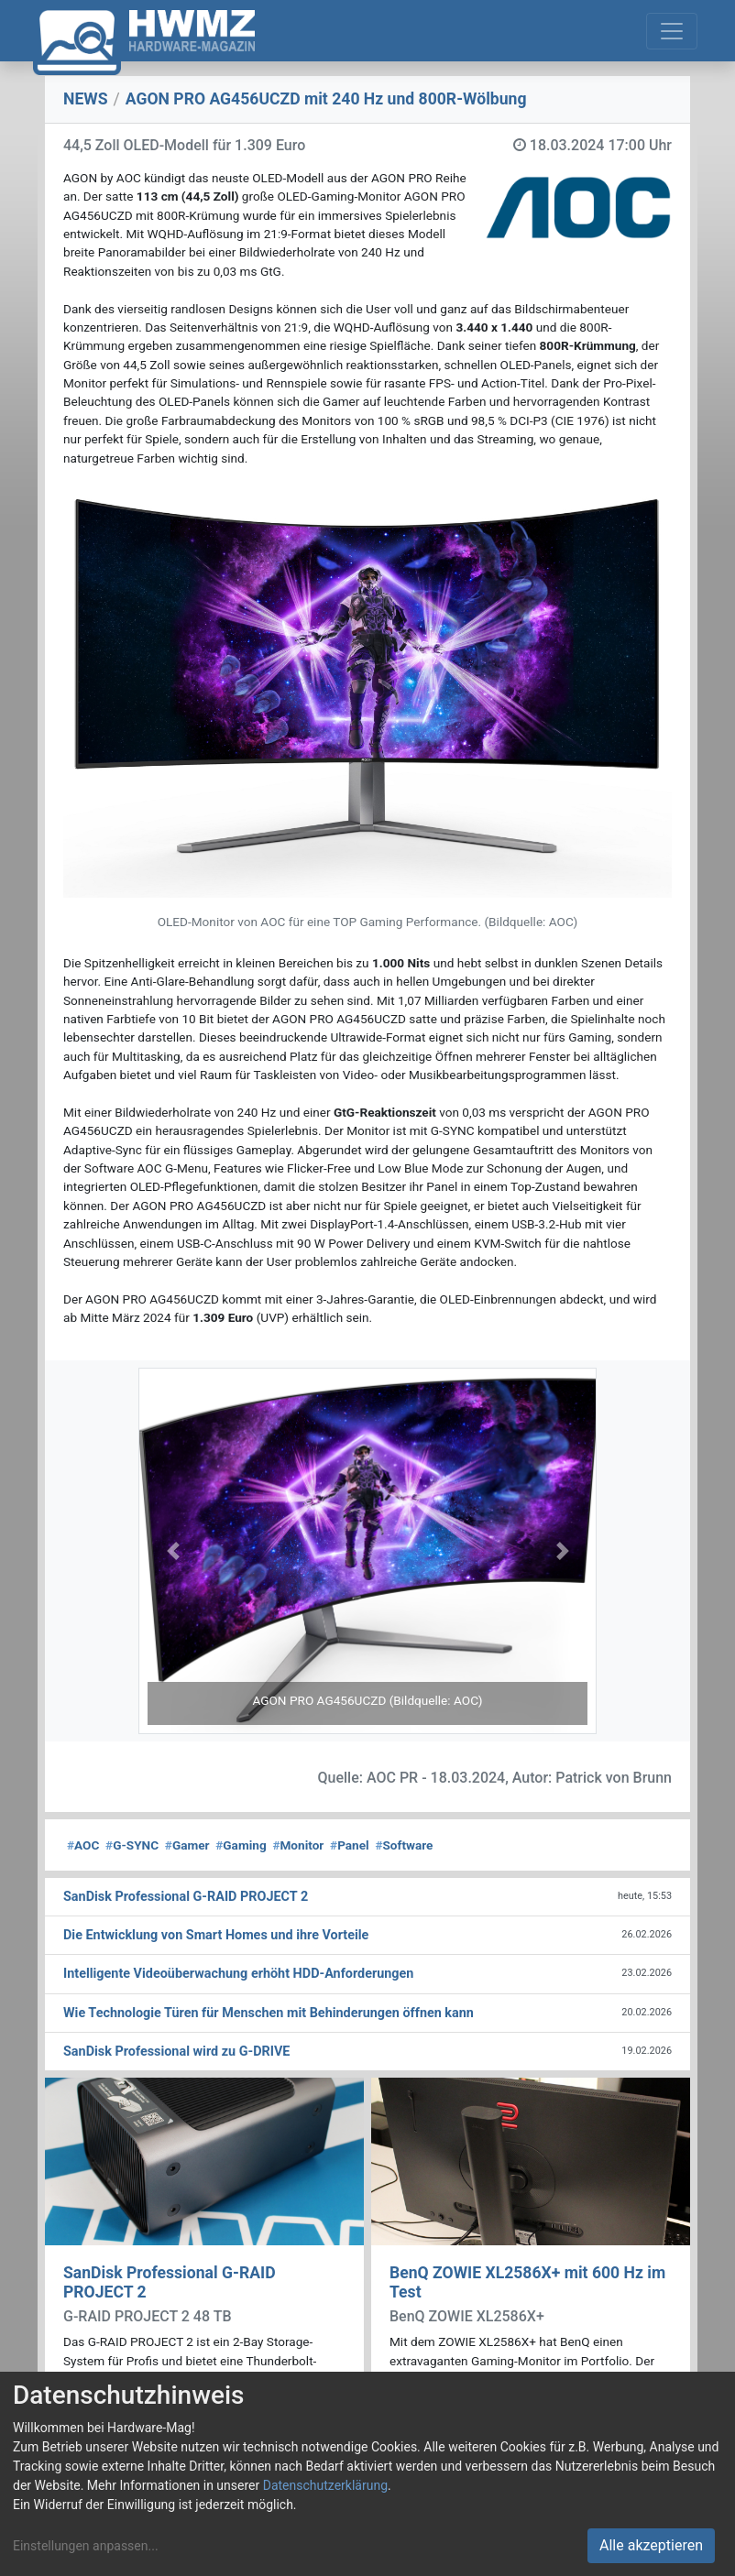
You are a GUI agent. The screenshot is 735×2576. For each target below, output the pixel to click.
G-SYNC (132, 1845)
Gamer (187, 1845)
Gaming (240, 1845)
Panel (349, 1845)
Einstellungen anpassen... (86, 2545)
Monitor (298, 1845)
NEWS (85, 99)
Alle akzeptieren (651, 2545)
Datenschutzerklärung (325, 2485)
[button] (172, 1551)
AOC (83, 1845)
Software (404, 1845)
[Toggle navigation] (671, 31)
